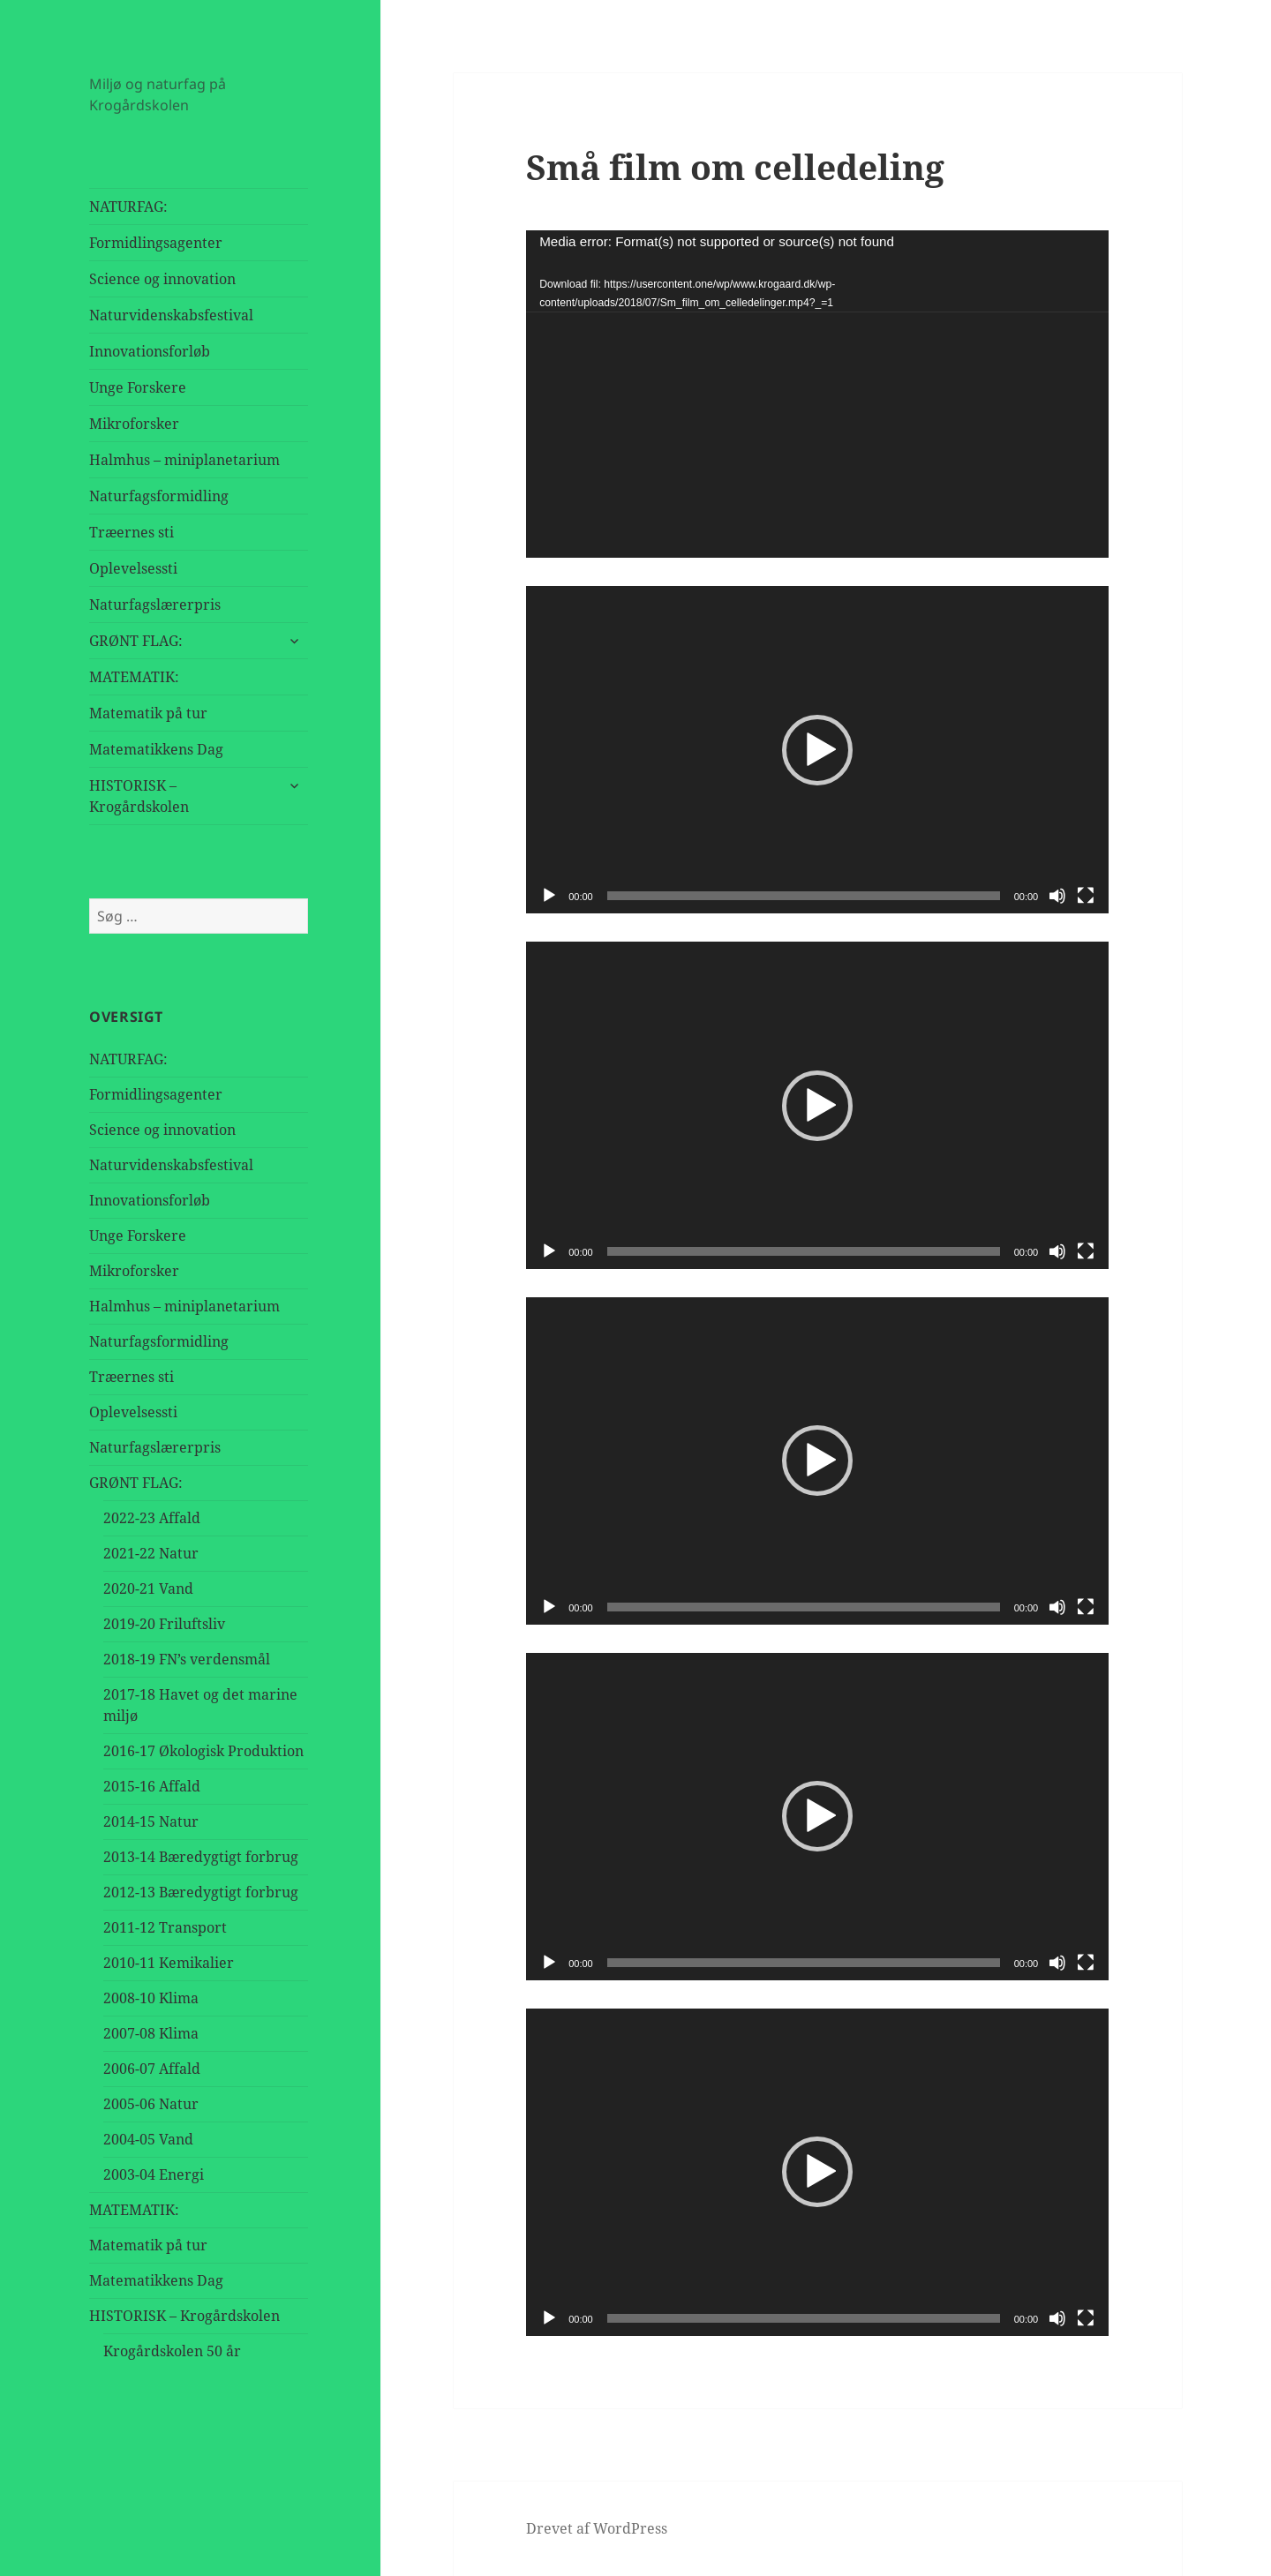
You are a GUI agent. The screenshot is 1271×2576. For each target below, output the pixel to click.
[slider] (803, 895)
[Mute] (1057, 896)
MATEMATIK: (134, 677)
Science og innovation (162, 279)
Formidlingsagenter (155, 242)
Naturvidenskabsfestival (171, 315)
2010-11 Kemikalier (168, 1962)
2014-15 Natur (151, 1821)
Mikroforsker (134, 423)
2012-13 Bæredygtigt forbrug (200, 1892)
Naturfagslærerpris (155, 604)
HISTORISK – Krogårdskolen (139, 796)
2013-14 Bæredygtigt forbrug (200, 1856)
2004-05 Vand (148, 2139)
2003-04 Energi (153, 2174)
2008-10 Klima (151, 1998)
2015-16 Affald (151, 1786)
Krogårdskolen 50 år (172, 2351)
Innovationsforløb (149, 351)
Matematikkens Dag (156, 749)
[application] (817, 394)
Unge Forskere (137, 387)
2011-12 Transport (165, 1927)
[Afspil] (549, 896)
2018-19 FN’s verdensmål (186, 1659)
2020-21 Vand (148, 1588)
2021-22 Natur (151, 1553)
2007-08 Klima (151, 2033)
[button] (817, 750)
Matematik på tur (148, 713)
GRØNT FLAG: (136, 640)
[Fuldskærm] (1085, 896)
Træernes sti (131, 532)
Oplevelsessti (133, 568)
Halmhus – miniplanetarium (184, 459)
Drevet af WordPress (596, 2528)
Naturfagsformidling (159, 496)
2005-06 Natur (151, 2104)
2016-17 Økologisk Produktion (203, 1751)
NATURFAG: (128, 206)
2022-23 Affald (151, 1518)
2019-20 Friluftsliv (164, 1623)
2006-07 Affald (151, 2068)
